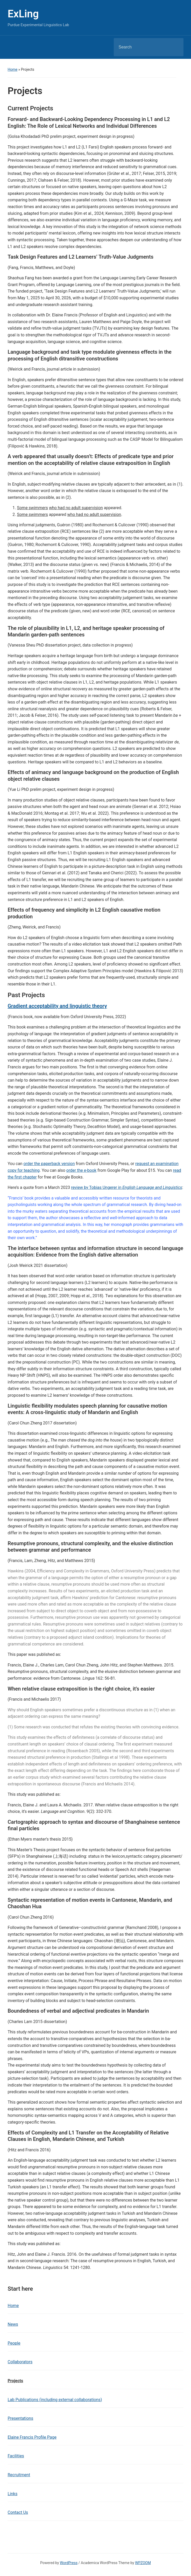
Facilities (16, 2455)
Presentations (20, 2418)
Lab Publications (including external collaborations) (55, 2399)
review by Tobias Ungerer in (126, 1187)
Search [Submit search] (175, 47)
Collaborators (20, 2361)
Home (12, 69)
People (14, 2343)
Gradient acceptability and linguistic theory (57, 1006)
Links (12, 2493)
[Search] (142, 47)
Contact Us (18, 2512)
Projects (15, 2380)
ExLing (23, 14)
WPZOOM (143, 2563)
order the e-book (81, 1170)
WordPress (68, 2563)
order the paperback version (49, 1163)
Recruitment (19, 2474)
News (13, 2324)
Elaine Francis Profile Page (32, 2437)
